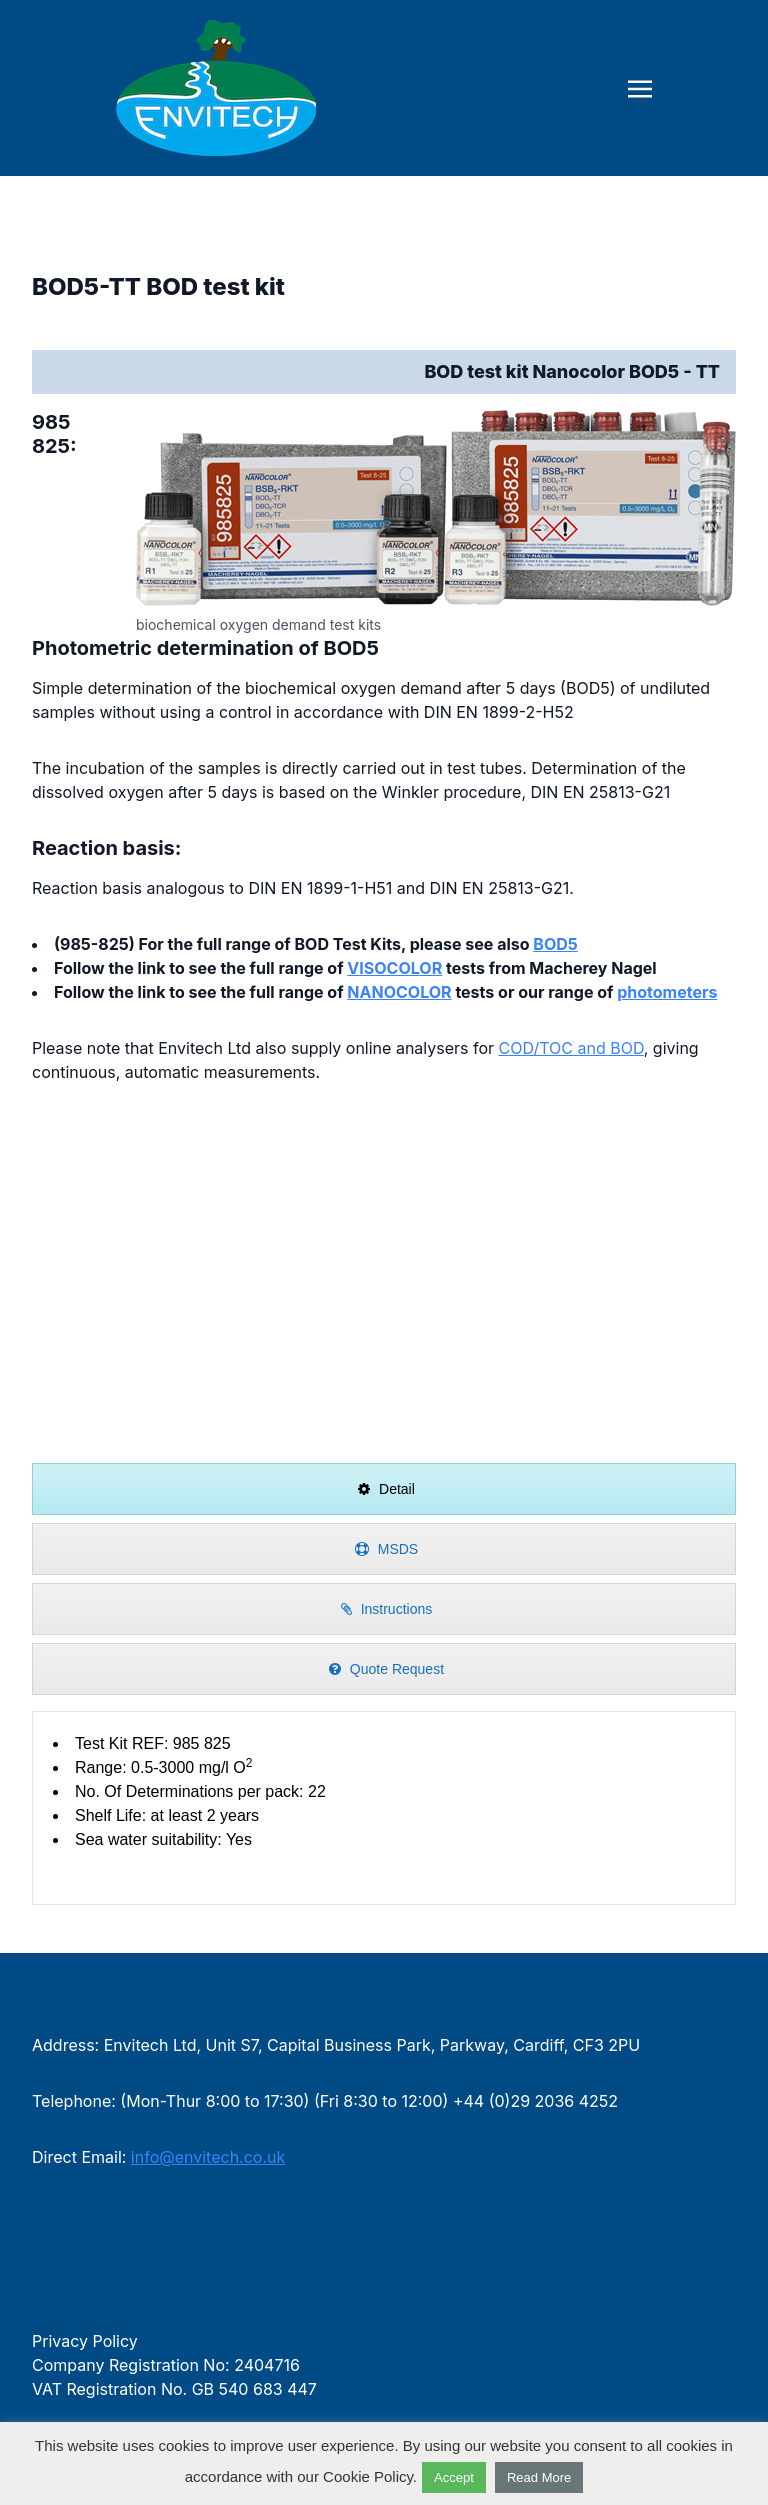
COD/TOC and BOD (571, 1048)
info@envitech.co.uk (208, 2157)
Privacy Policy (85, 2341)
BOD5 (555, 944)
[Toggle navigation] (640, 87)
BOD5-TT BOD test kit (158, 286)
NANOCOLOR (399, 992)
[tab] (384, 1489)
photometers (667, 992)
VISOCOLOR (394, 968)
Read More (539, 2477)
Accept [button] (454, 2477)
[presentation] (384, 1489)
